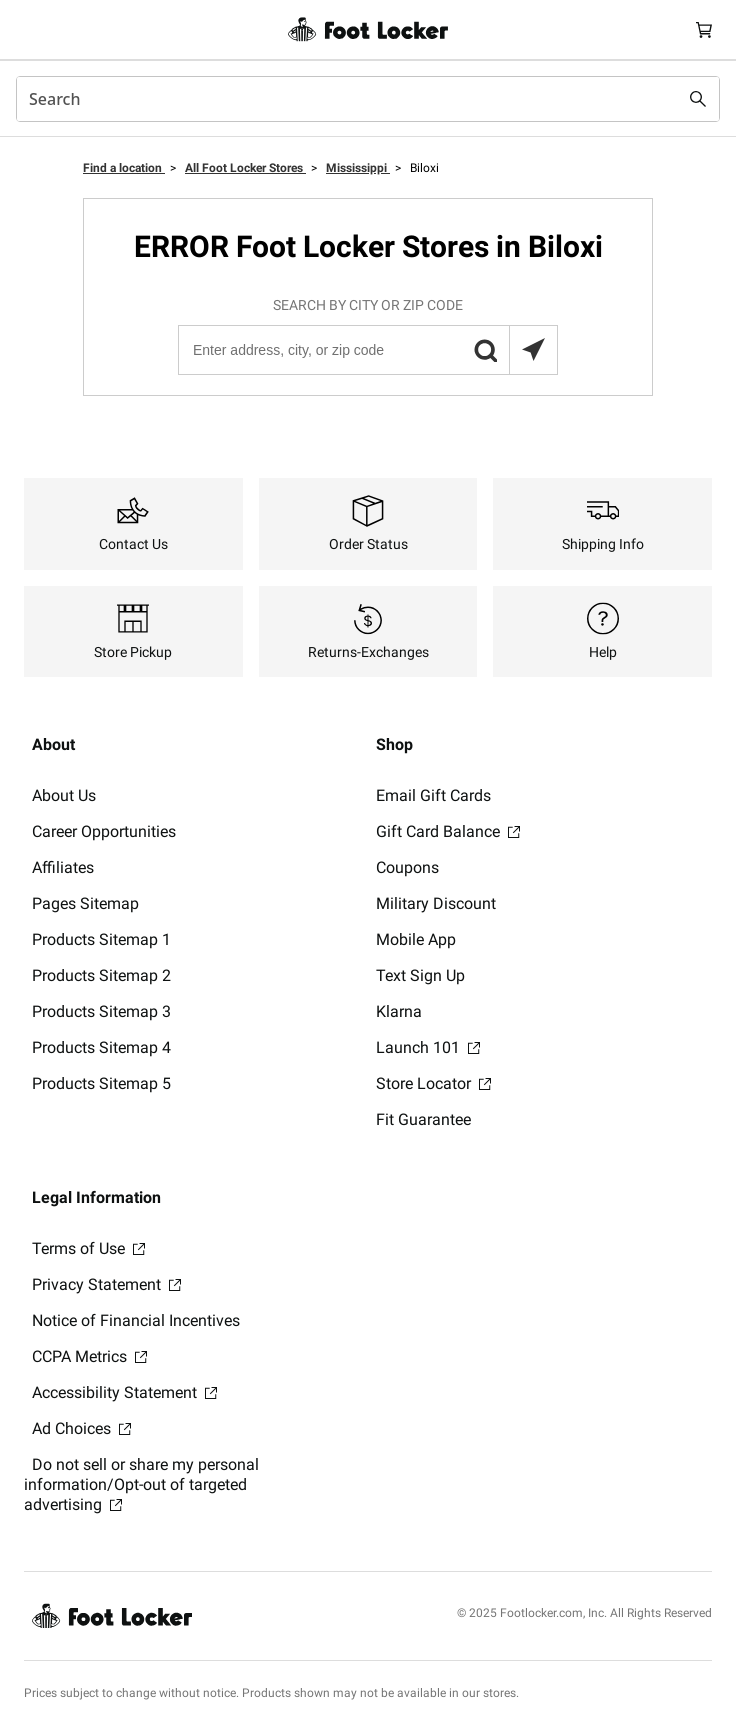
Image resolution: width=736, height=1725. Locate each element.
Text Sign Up (420, 975)
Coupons (407, 867)
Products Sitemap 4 (101, 1047)
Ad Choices (81, 1428)
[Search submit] (698, 99)
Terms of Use (88, 1248)
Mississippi (358, 168)
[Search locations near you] (533, 350)
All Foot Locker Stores (245, 168)
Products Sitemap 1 (101, 939)
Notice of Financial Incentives (136, 1320)
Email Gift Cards (433, 795)
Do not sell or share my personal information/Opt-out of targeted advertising (141, 1484)
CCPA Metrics (89, 1356)
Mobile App (416, 939)
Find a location (124, 168)
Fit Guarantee (423, 1119)
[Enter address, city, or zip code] (367, 350)
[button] (485, 350)
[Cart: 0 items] (704, 29)
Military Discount (436, 903)
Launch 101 (428, 1047)
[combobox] (368, 99)
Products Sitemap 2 (101, 975)
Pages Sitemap (85, 903)
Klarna (399, 1011)
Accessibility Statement (124, 1392)
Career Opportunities (104, 831)
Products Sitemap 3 (101, 1011)
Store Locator (433, 1083)
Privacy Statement (106, 1284)
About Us (64, 795)
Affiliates (63, 867)
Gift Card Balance (448, 831)
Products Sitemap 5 (101, 1083)
